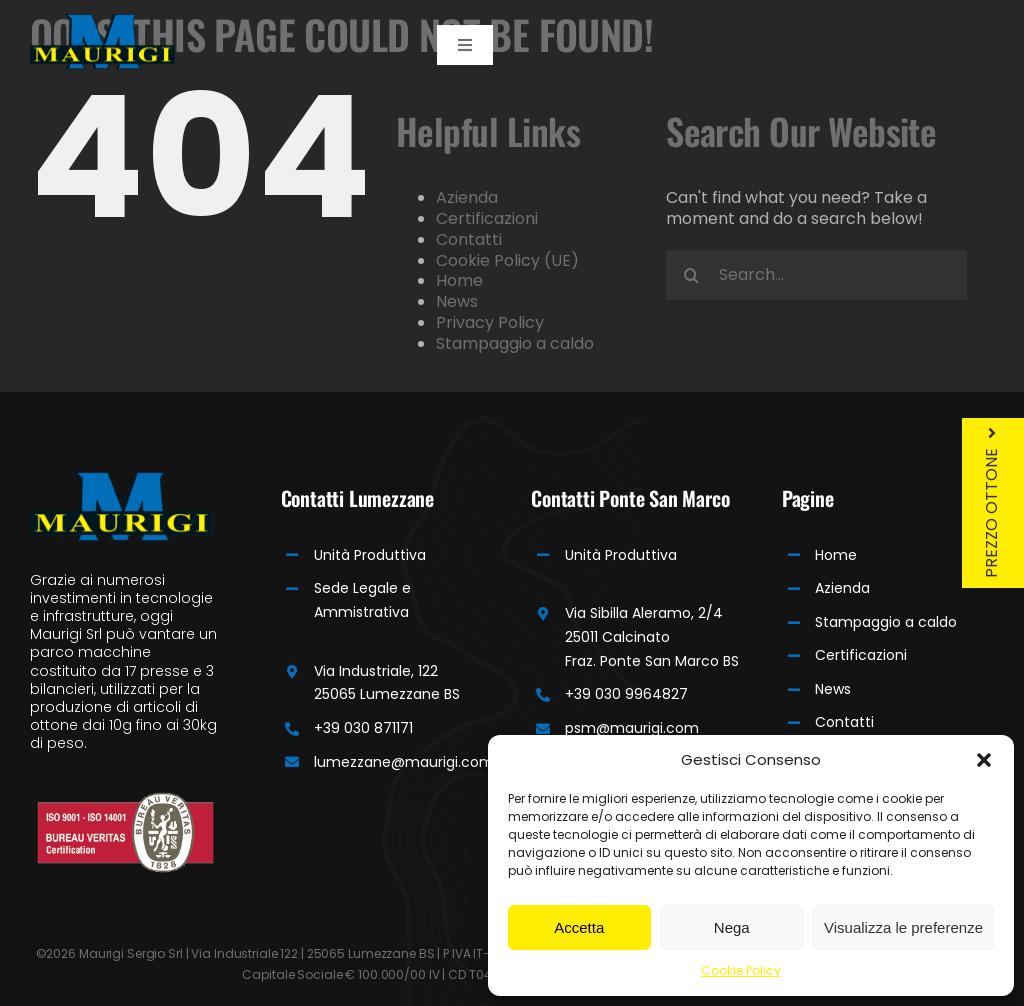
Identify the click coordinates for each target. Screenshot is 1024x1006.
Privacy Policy (490, 322)
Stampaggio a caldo (515, 343)
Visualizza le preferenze (903, 927)
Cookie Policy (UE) (507, 260)
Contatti (469, 239)
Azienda (467, 197)
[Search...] (816, 275)
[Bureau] (125, 799)
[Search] (691, 275)
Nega (732, 927)
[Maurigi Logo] (102, 21)
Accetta (579, 927)
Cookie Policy (741, 970)
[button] (984, 760)
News (457, 301)
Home (459, 280)
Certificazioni (487, 218)
